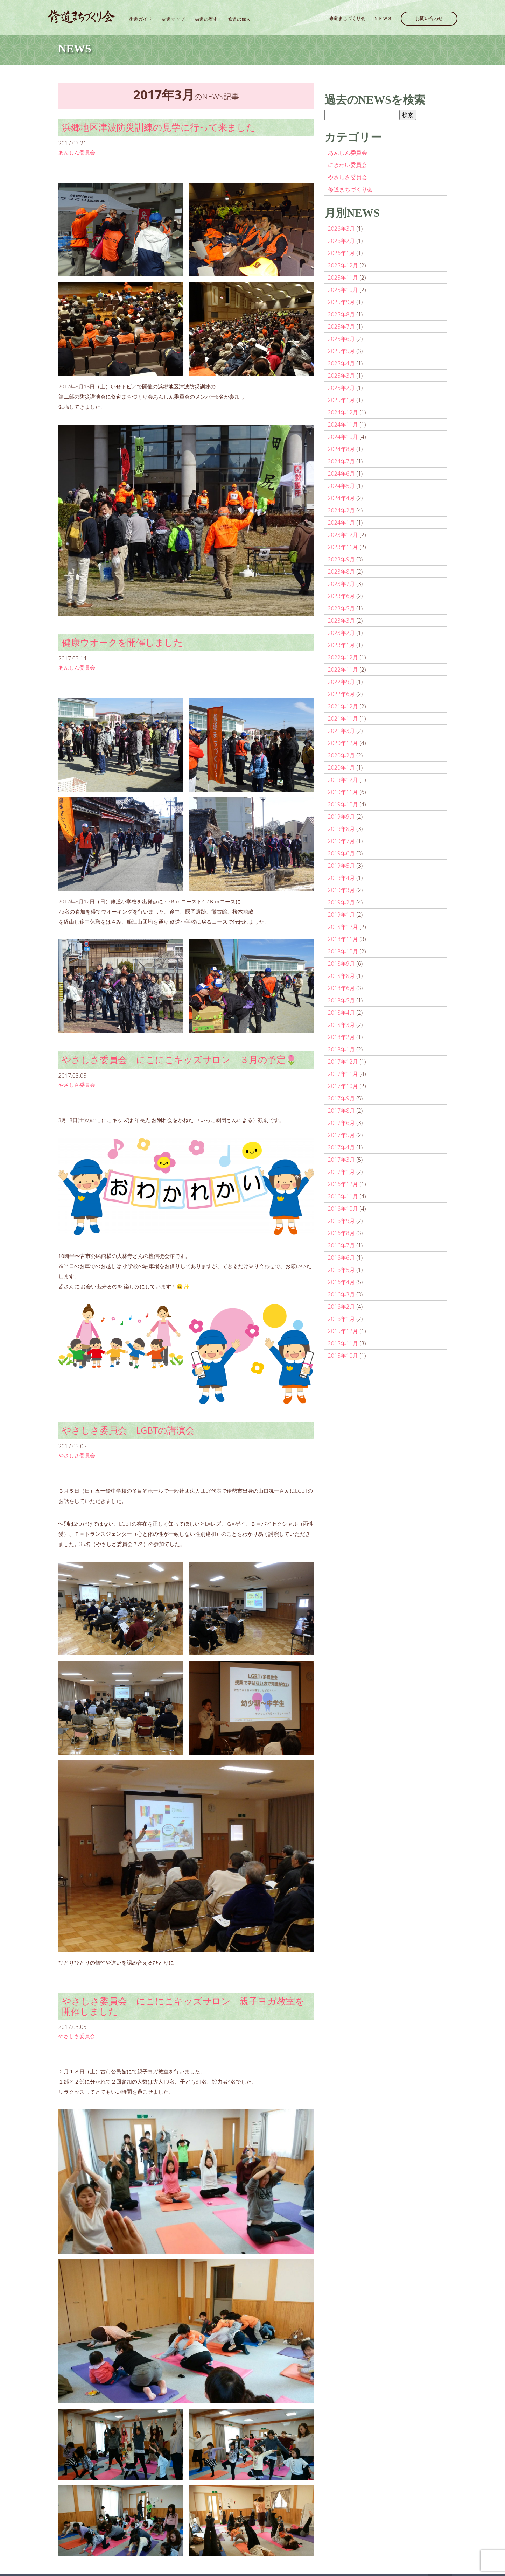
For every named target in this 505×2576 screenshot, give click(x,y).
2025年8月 (341, 314)
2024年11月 (343, 424)
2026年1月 (341, 253)
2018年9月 (341, 963)
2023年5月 (341, 608)
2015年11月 (343, 1343)
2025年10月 (343, 290)
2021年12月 (343, 706)
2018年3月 (341, 1025)
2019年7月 (341, 841)
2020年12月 (343, 743)
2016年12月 (343, 1184)
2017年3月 (341, 1159)
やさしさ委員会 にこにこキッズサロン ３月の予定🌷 (179, 1060)
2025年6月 (341, 339)
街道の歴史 (206, 19)
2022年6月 (341, 694)
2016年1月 (341, 1319)
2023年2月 (341, 633)
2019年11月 (343, 792)
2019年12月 (343, 780)
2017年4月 (341, 1147)
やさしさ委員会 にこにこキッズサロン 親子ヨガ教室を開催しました (183, 2006)
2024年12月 (343, 412)
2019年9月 (341, 816)
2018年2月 (341, 1037)
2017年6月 (341, 1123)
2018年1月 (341, 1049)
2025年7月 (341, 326)
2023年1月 (341, 645)
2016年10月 (343, 1208)
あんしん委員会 (76, 152)
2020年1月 (341, 767)
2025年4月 (341, 363)
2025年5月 (341, 351)
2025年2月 (341, 388)
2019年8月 (341, 829)
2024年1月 (341, 522)
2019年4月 (341, 878)
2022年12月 (343, 657)
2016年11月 (343, 1196)
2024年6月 (341, 473)
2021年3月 (341, 731)
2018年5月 (341, 1000)
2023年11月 (343, 547)
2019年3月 (341, 890)
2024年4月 (341, 498)
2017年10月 (343, 1086)
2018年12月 (343, 927)
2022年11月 (343, 669)
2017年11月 (343, 1074)
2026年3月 (341, 228)
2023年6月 (341, 596)
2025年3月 (341, 375)
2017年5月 (341, 1135)
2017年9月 (341, 1098)
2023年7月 (341, 584)
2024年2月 (341, 510)
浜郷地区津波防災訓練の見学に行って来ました (158, 127)
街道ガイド (140, 19)
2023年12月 (343, 535)
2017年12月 (343, 1061)
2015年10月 (343, 1355)
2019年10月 (343, 804)
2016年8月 (341, 1233)
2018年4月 (341, 1012)
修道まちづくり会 (347, 18)
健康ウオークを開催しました (122, 642)
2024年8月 (341, 449)
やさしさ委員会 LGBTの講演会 (128, 1430)
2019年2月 (341, 902)
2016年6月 (341, 1257)
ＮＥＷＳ (383, 18)
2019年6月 (341, 853)
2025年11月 (343, 277)
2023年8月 (341, 571)
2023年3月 (341, 620)
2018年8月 (341, 976)
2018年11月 (343, 939)
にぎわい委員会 (347, 165)
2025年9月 (341, 302)
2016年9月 (341, 1221)
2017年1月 (341, 1172)
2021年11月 (343, 718)
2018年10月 (343, 951)
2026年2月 (341, 241)
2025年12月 (343, 265)
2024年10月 (343, 437)
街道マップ (173, 19)
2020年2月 (341, 755)
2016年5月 (341, 1270)
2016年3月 (341, 1294)
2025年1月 (341, 400)
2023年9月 (341, 559)
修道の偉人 (239, 19)
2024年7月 (341, 461)
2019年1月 (341, 914)
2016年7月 (341, 1245)
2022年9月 (341, 682)
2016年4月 (341, 1282)
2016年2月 (341, 1306)
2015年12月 (343, 1331)
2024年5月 (341, 486)
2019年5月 (341, 865)
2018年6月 (341, 988)
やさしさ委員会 (76, 1084)
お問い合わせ (429, 18)
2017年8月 (341, 1110)
